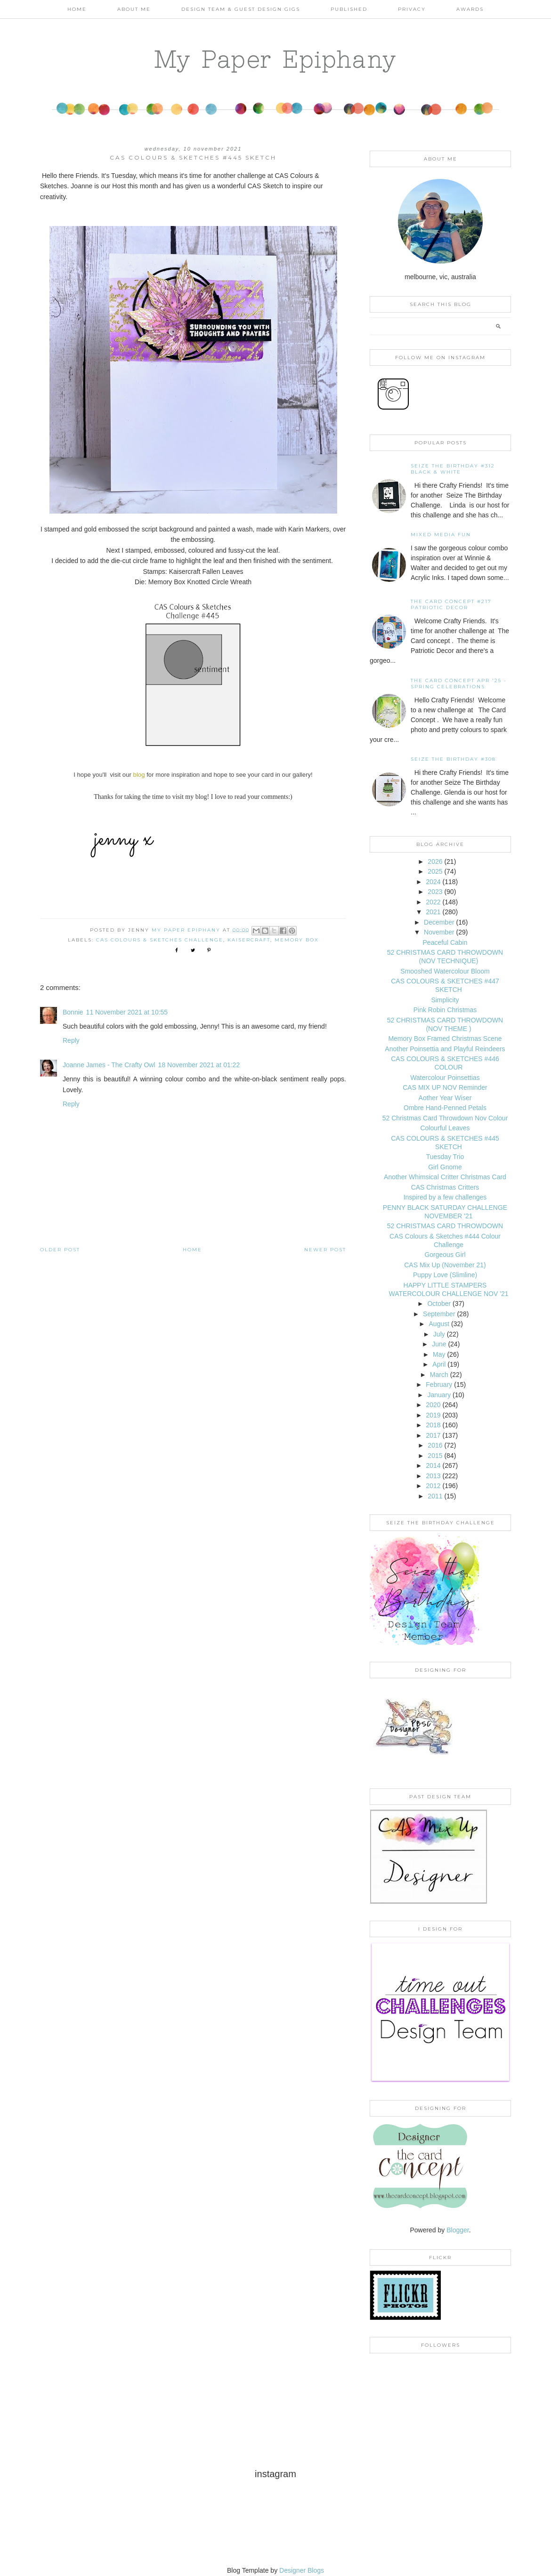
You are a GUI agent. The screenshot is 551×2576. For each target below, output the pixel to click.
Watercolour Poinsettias (444, 1077)
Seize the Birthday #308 (453, 759)
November (439, 932)
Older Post (60, 1250)
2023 (435, 891)
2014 (433, 1465)
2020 (433, 1405)
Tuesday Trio (445, 1156)
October (439, 1303)
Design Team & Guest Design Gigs (240, 9)
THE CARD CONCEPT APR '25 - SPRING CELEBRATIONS (459, 683)
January (439, 1395)
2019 (433, 1415)
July (439, 1334)
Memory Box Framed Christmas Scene (445, 1038)
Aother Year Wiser (445, 1098)
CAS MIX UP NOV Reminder (445, 1087)
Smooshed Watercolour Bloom (444, 971)
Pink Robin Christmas (445, 1010)
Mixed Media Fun (441, 534)
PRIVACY (412, 9)
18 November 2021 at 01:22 (199, 1065)
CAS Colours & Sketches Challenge (159, 940)
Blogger (457, 2230)
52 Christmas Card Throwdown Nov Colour (445, 1118)
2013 (433, 1476)
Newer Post (325, 1250)
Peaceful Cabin (445, 942)
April (439, 1364)
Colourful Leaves (445, 1128)
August (439, 1324)
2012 (433, 1485)
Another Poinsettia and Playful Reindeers (445, 1049)
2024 (433, 882)
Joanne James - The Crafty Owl (109, 1065)
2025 (435, 871)
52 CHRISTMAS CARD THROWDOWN (445, 1226)
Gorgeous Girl (444, 1254)
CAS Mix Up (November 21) (445, 1265)
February (439, 1384)
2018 (433, 1425)
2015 (435, 1455)
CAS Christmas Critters (445, 1187)
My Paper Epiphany (275, 59)
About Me (134, 9)
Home (77, 9)
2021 (433, 912)
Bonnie (73, 1012)
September (439, 1314)
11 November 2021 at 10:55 (127, 1012)
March (439, 1374)
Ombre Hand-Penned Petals (445, 1107)
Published (349, 9)
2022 (433, 902)
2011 (435, 1496)
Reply (71, 1040)
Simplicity (445, 1000)
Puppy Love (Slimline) (445, 1275)
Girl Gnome (445, 1167)
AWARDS (470, 9)
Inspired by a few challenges (445, 1197)
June (439, 1344)
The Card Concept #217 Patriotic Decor (451, 604)
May (439, 1354)
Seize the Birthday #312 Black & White (453, 469)
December (439, 922)
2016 (435, 1445)
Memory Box (297, 940)
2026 (435, 861)
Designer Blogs (301, 2570)
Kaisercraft (248, 940)
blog (139, 774)
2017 (433, 1435)
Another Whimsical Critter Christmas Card (445, 1177)
